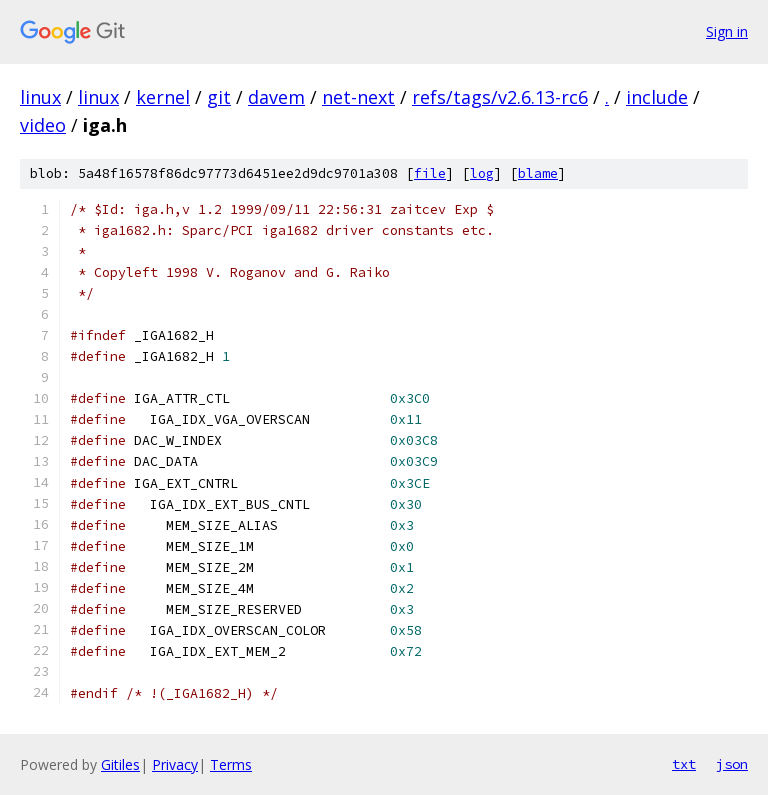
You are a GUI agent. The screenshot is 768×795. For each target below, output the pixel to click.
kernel (163, 97)
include (657, 97)
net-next (358, 97)
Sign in (727, 31)
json (732, 764)
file (430, 173)
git (219, 97)
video (43, 125)
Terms (231, 764)
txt (684, 764)
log (482, 173)
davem (276, 97)
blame (538, 173)
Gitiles (120, 764)
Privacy (175, 764)
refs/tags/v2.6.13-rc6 (500, 97)
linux (40, 97)
